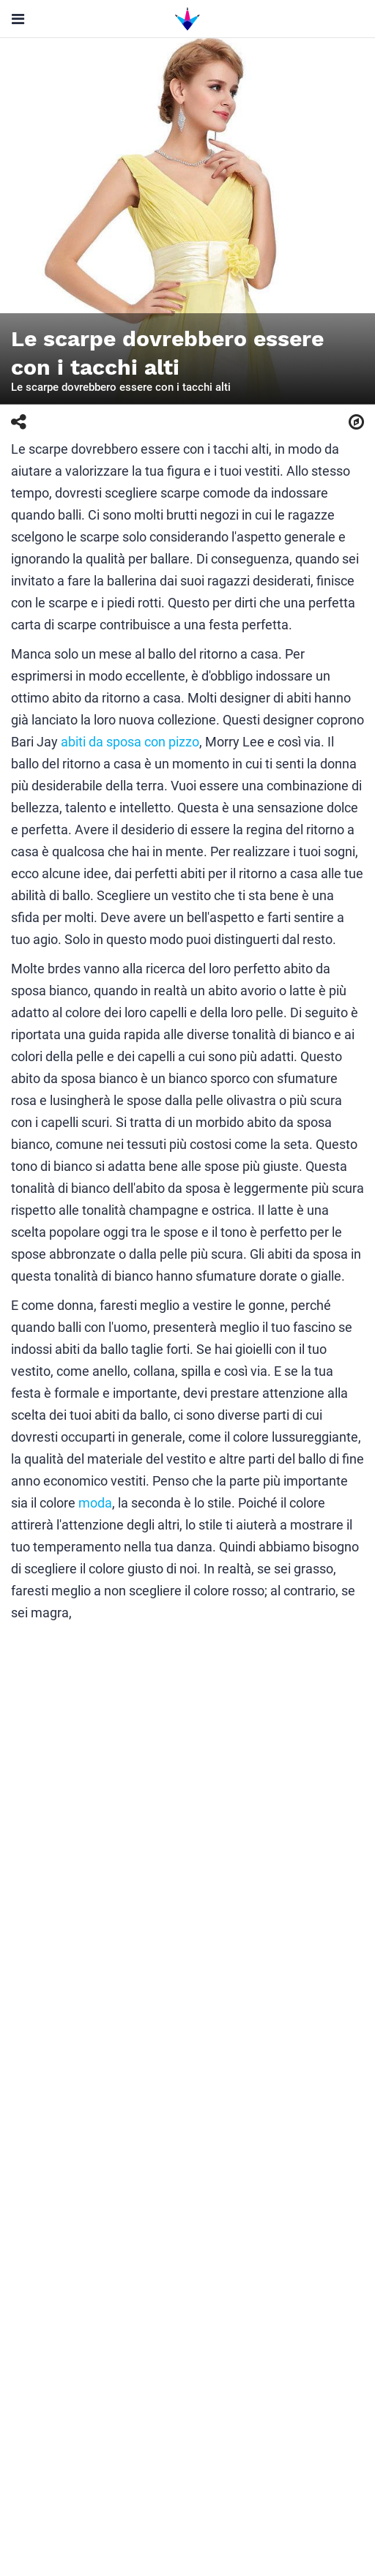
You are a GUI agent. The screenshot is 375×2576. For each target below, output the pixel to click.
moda (95, 1502)
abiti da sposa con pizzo (130, 741)
